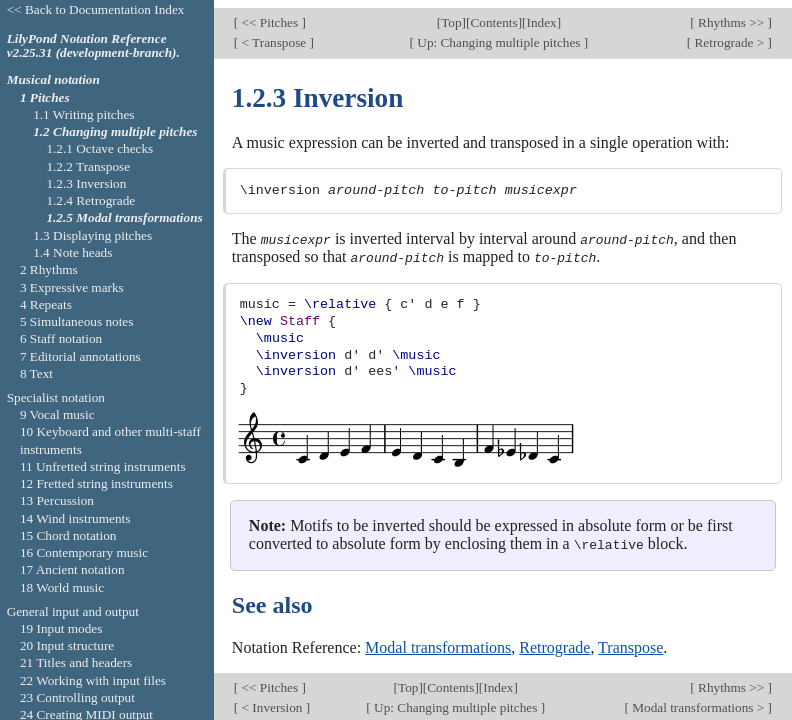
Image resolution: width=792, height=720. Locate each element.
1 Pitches (45, 97)
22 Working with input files (93, 680)
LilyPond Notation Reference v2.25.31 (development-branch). (93, 46)
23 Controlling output (77, 697)
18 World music (62, 587)
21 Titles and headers (76, 662)
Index (541, 15)
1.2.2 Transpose (88, 166)
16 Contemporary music (84, 552)
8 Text (36, 373)
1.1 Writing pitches (83, 114)
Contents (493, 15)
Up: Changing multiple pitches (499, 34)
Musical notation (53, 79)
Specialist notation (56, 397)
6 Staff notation (61, 338)
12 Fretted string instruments (96, 483)
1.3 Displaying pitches (92, 235)
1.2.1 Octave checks (99, 148)
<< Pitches (269, 15)
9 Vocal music (57, 414)
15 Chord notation (68, 535)
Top (451, 15)
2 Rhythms (49, 269)
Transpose (630, 638)
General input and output (73, 611)
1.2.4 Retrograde (90, 200)
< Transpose (273, 34)
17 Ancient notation (72, 569)
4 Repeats (46, 304)
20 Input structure (67, 645)
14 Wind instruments (75, 518)
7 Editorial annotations (80, 356)
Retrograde (554, 638)
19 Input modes (61, 628)
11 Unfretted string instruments (103, 466)
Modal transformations (438, 638)
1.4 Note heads (72, 252)
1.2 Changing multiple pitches (115, 131)
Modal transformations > (698, 698)
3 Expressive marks (72, 287)
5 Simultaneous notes (77, 321)
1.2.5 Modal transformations (124, 217)
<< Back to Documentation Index (96, 9)
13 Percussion (57, 500)
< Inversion (272, 698)
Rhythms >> (731, 15)
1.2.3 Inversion (86, 183)
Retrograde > (729, 34)
